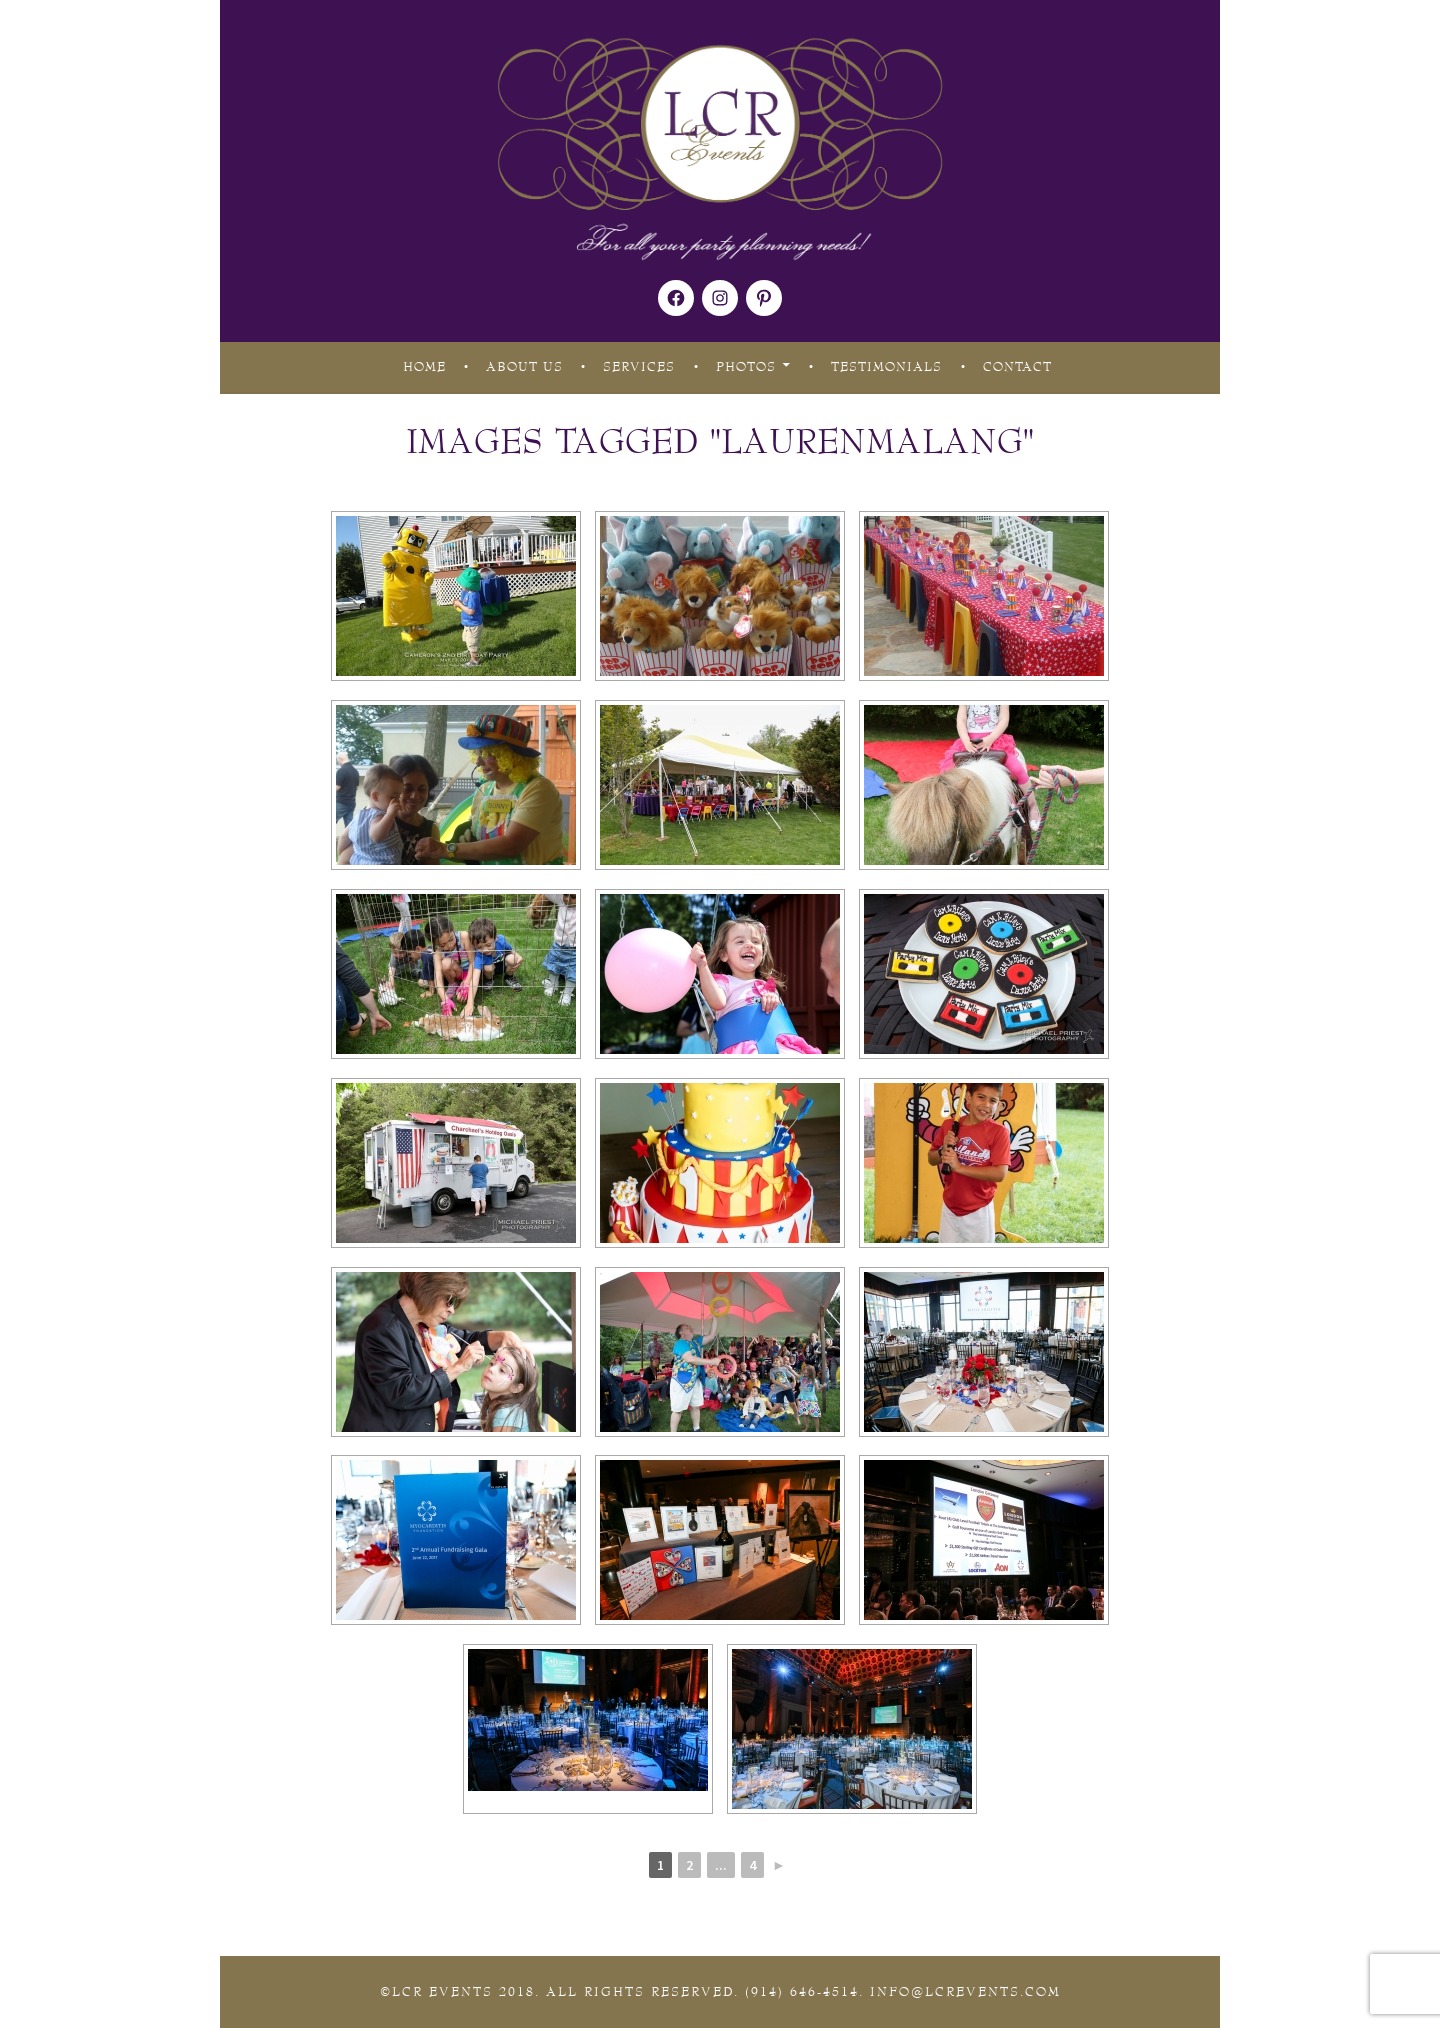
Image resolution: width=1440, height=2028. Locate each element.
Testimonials (886, 367)
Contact (1017, 367)
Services (639, 367)
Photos (746, 367)
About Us (524, 367)
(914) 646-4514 (802, 1992)
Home (424, 367)
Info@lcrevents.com (965, 1992)
